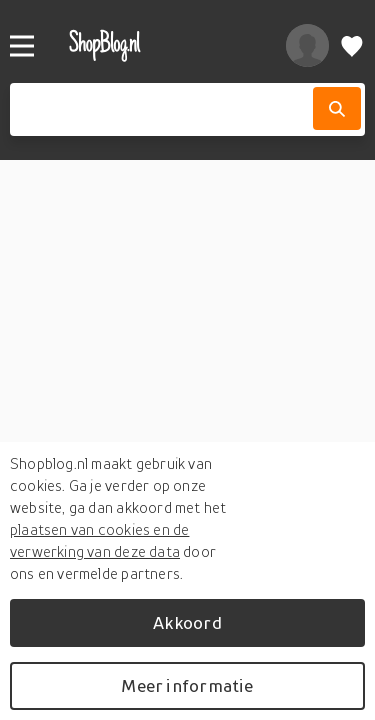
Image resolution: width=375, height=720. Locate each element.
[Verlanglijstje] (352, 45)
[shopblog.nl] (156, 45)
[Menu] (22, 46)
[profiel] (307, 45)
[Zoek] (337, 108)
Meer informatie (187, 685)
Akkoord (187, 622)
